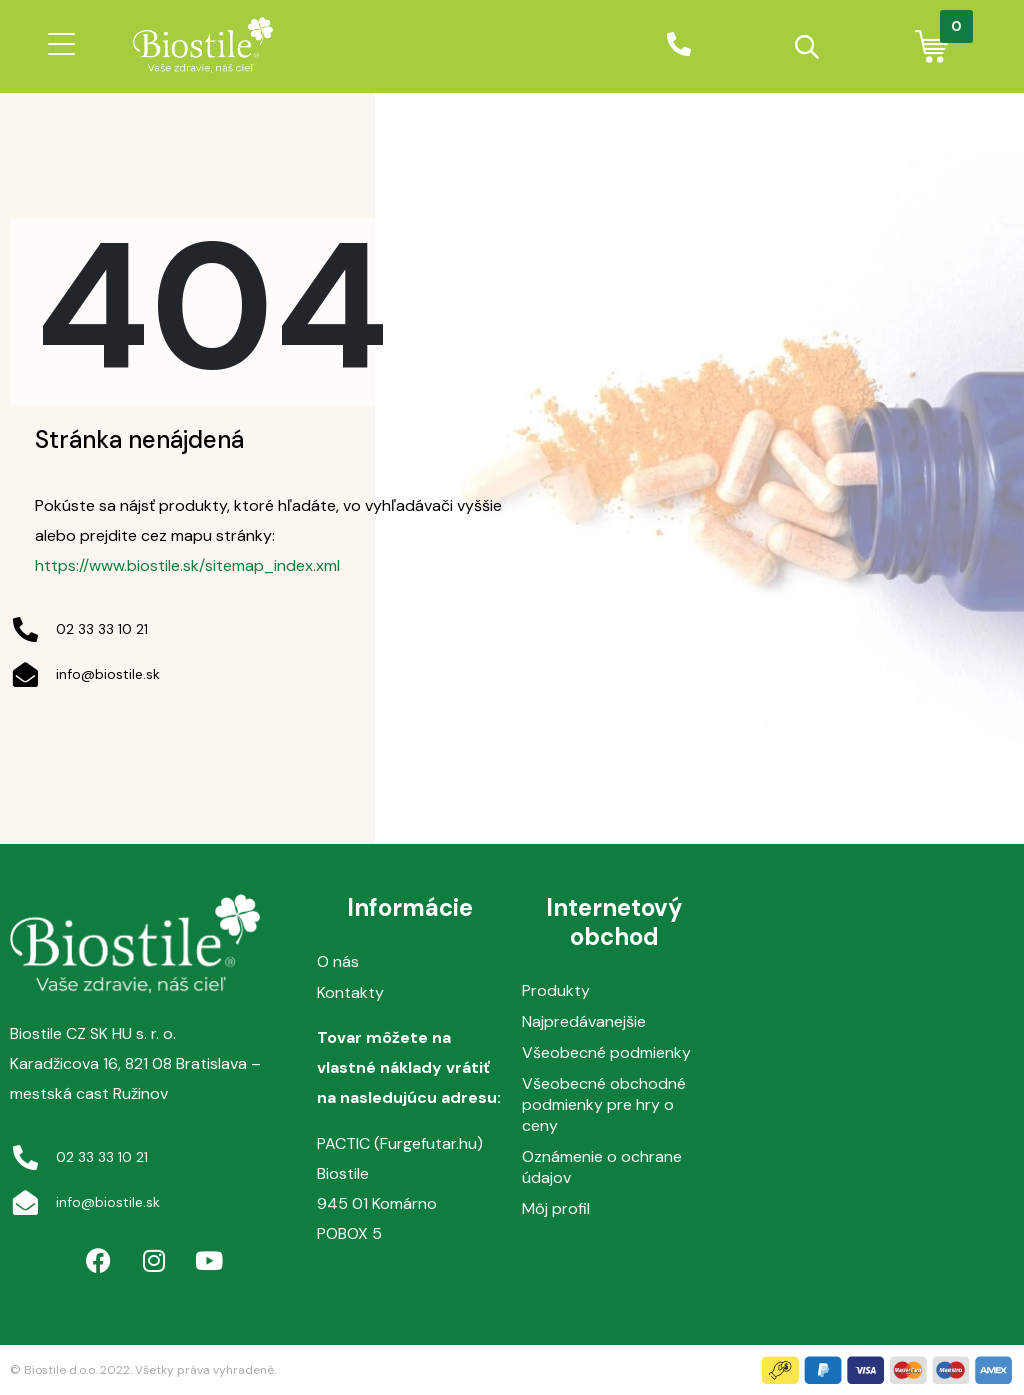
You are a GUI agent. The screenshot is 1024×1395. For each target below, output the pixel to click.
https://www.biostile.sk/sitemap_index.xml (187, 565)
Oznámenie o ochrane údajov (602, 1167)
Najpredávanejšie (584, 1021)
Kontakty (350, 992)
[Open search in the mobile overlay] (807, 47)
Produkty (556, 990)
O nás (338, 961)
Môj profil (556, 1208)
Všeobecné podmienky (606, 1052)
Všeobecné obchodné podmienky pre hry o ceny (604, 1104)
